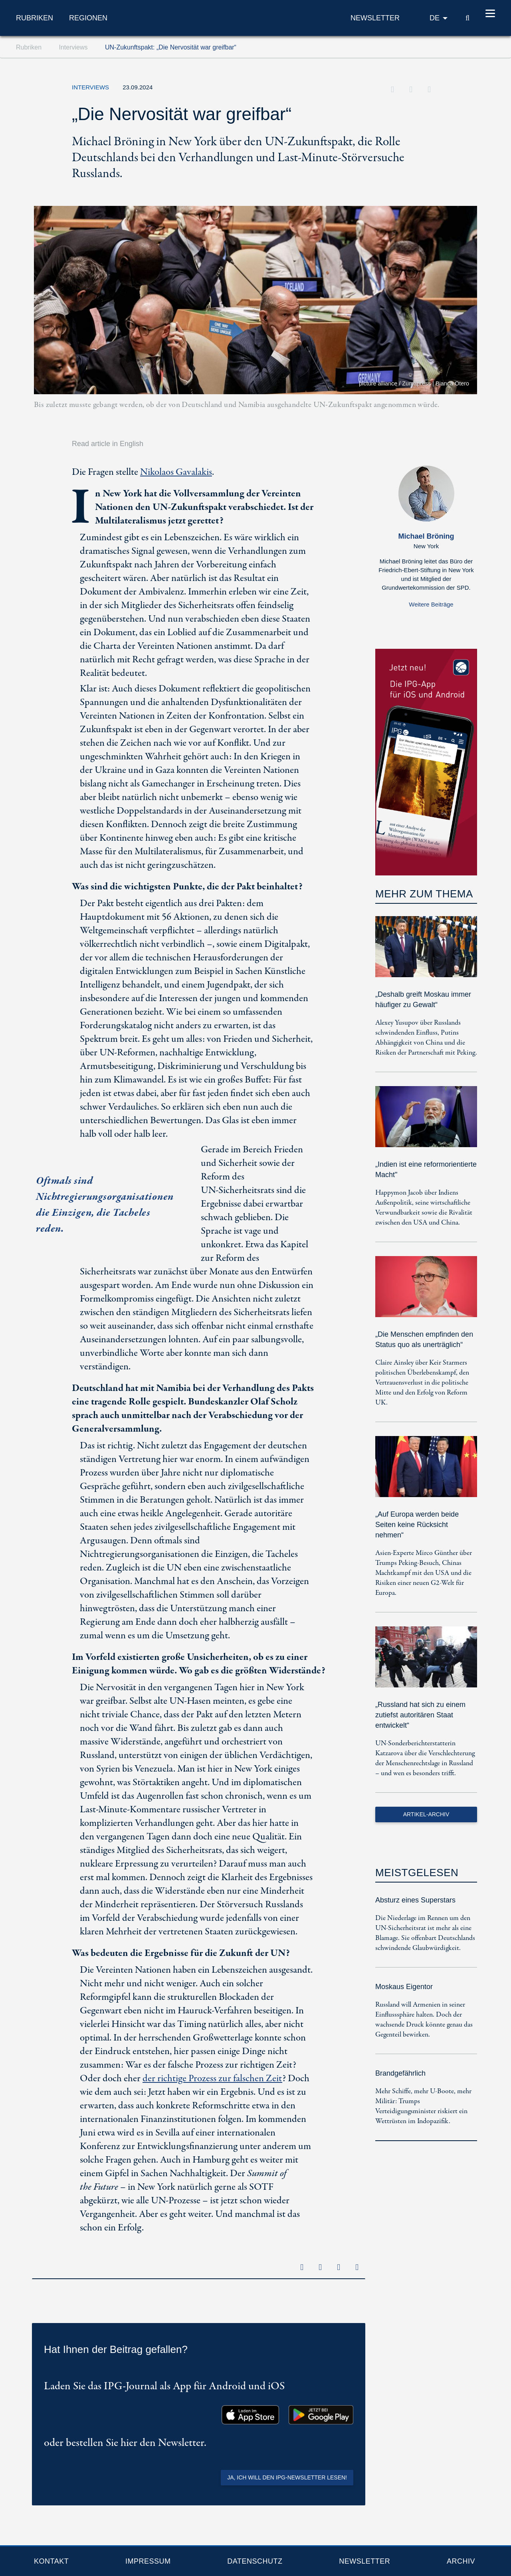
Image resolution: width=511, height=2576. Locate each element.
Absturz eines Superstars (415, 1900)
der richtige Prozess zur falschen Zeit (212, 2079)
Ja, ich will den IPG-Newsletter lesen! (287, 2477)
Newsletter (364, 2561)
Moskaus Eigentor (404, 1987)
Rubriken (34, 18)
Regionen (88, 18)
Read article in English (107, 444)
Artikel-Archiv (426, 1814)
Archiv (461, 2561)
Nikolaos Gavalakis (176, 472)
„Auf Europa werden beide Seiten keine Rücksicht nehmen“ (417, 1524)
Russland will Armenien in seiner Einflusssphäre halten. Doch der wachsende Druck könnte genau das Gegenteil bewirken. (424, 2020)
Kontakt (51, 2561)
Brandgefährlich (400, 2073)
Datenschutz (254, 2561)
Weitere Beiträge (431, 604)
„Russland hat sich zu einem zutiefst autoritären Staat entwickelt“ (420, 1715)
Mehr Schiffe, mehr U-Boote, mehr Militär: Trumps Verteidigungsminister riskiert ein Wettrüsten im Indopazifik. (423, 2106)
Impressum (148, 2561)
